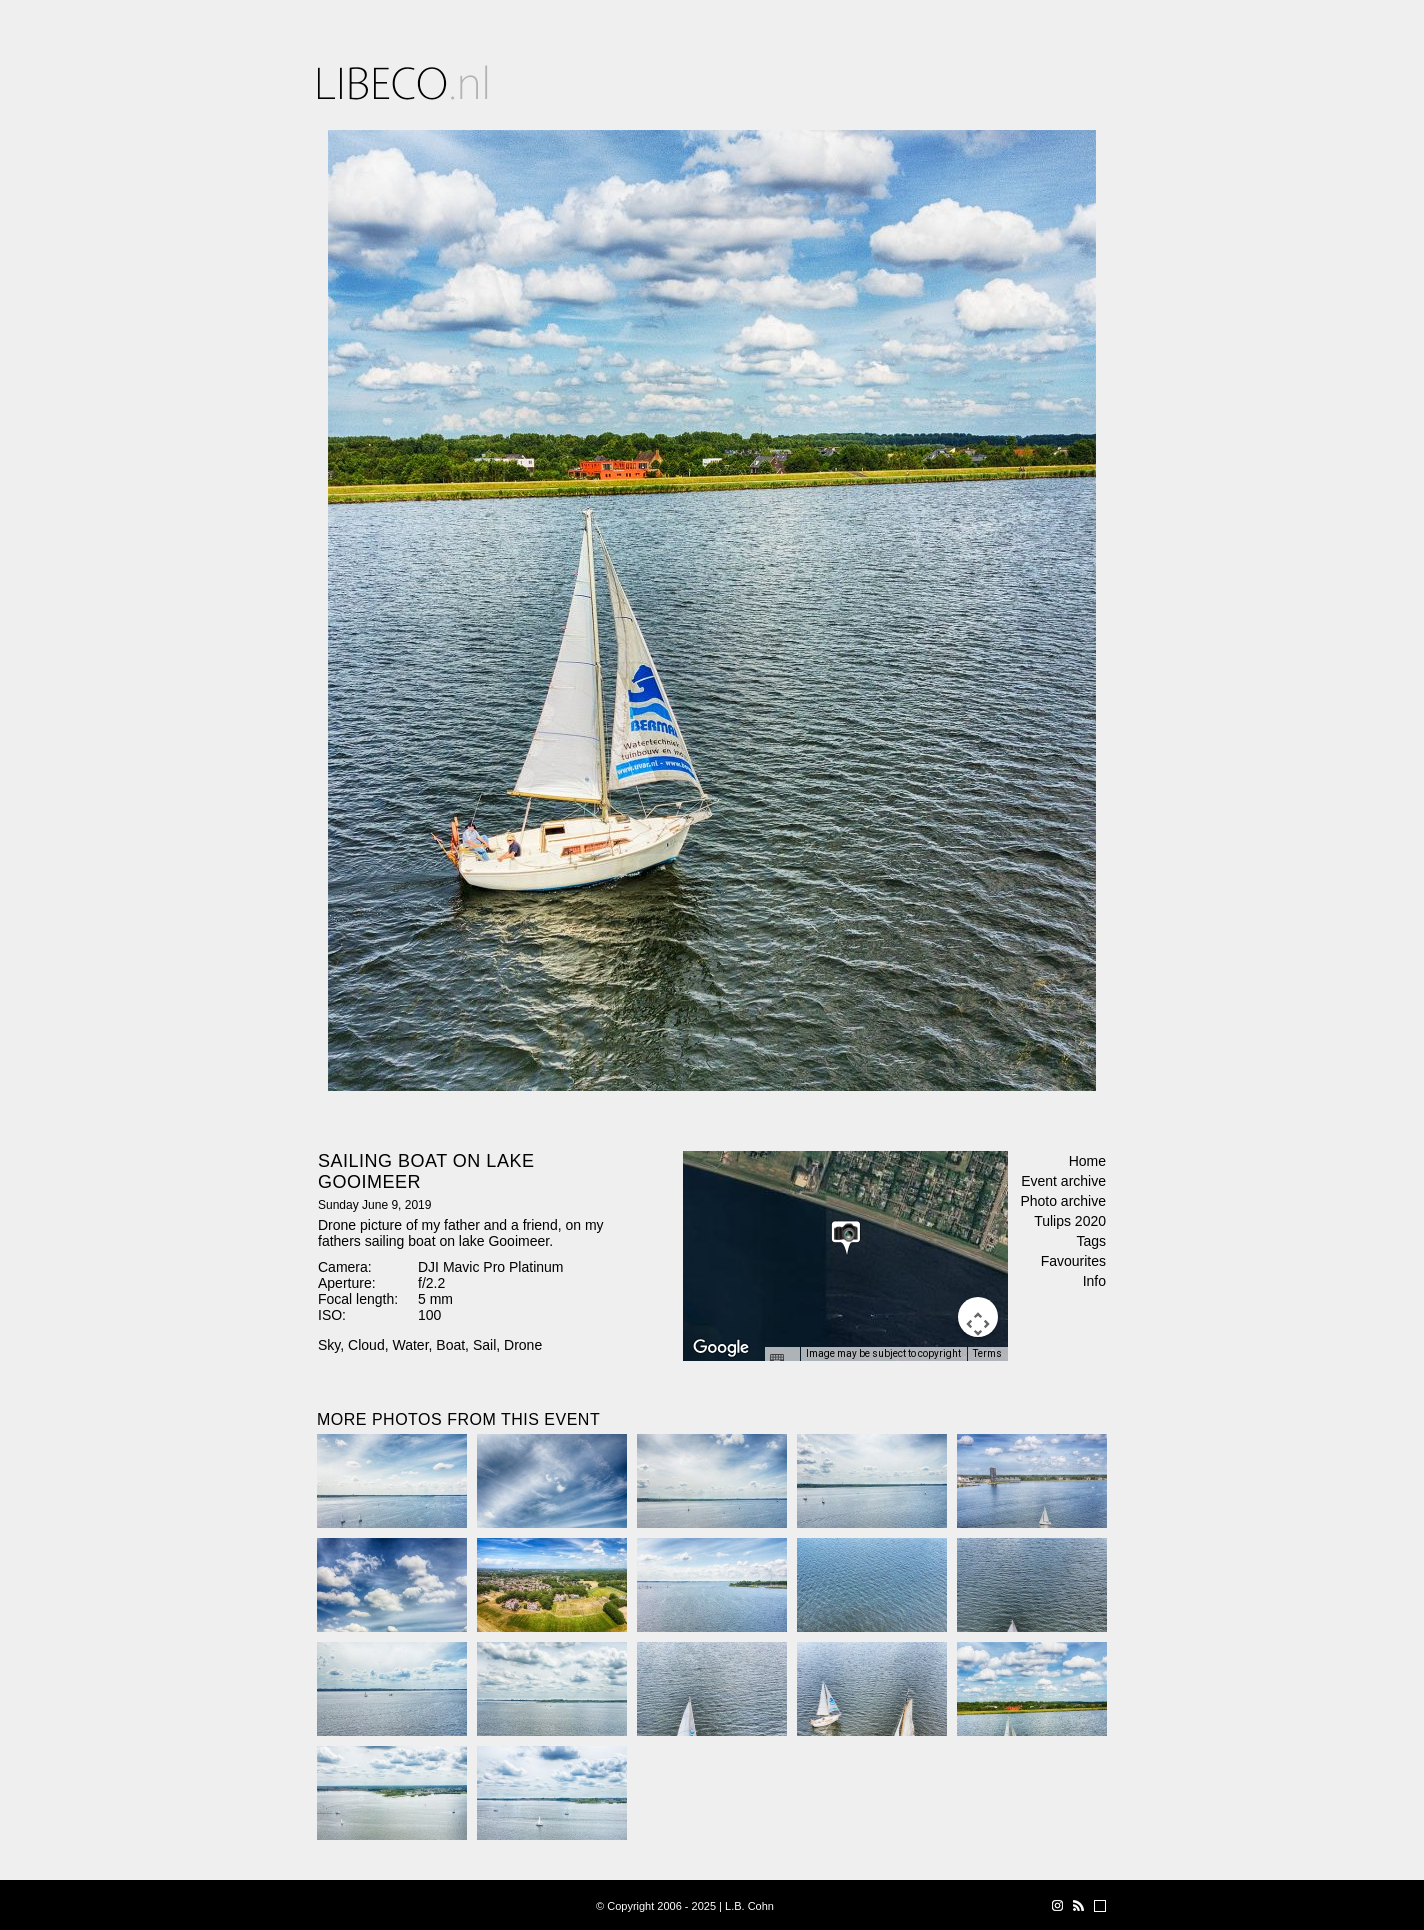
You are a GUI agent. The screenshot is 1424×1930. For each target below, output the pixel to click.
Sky (329, 1345)
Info (1094, 1281)
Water (410, 1345)
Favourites (1073, 1261)
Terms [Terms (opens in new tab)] (987, 1353)
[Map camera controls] (978, 1317)
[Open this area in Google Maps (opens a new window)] (721, 1348)
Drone (523, 1345)
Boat (450, 1345)
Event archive (1063, 1181)
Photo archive (1063, 1201)
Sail (484, 1345)
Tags (1091, 1241)
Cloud (366, 1345)
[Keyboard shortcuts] (782, 1360)
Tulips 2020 (1070, 1221)
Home (1087, 1161)
